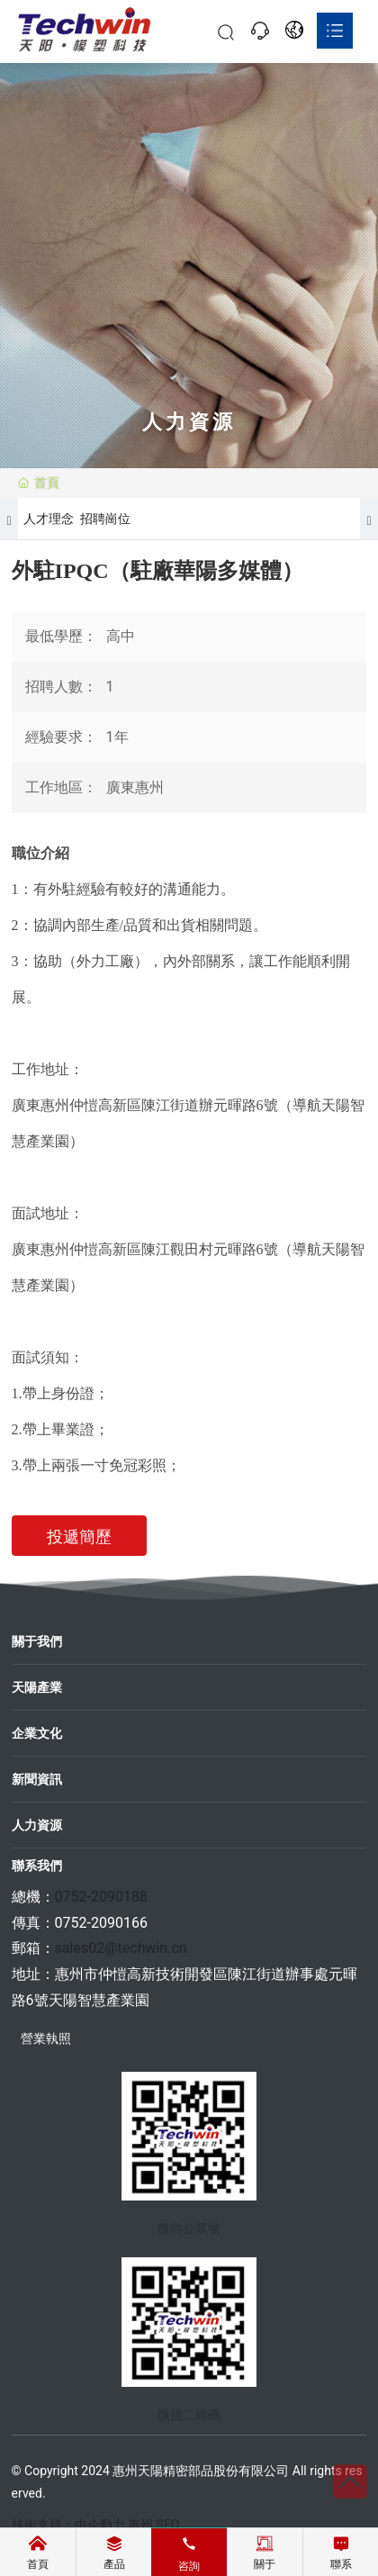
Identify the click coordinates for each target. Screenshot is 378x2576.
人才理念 (48, 518)
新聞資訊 (37, 1779)
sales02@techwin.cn (121, 1948)
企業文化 (37, 1733)
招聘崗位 (105, 518)
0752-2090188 (101, 1896)
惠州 (140, 2524)
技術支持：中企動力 (68, 2524)
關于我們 (37, 1641)
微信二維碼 (189, 2423)
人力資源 (37, 1825)
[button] (9, 518)
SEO (168, 2524)
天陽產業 (37, 1687)
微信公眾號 (189, 2236)
